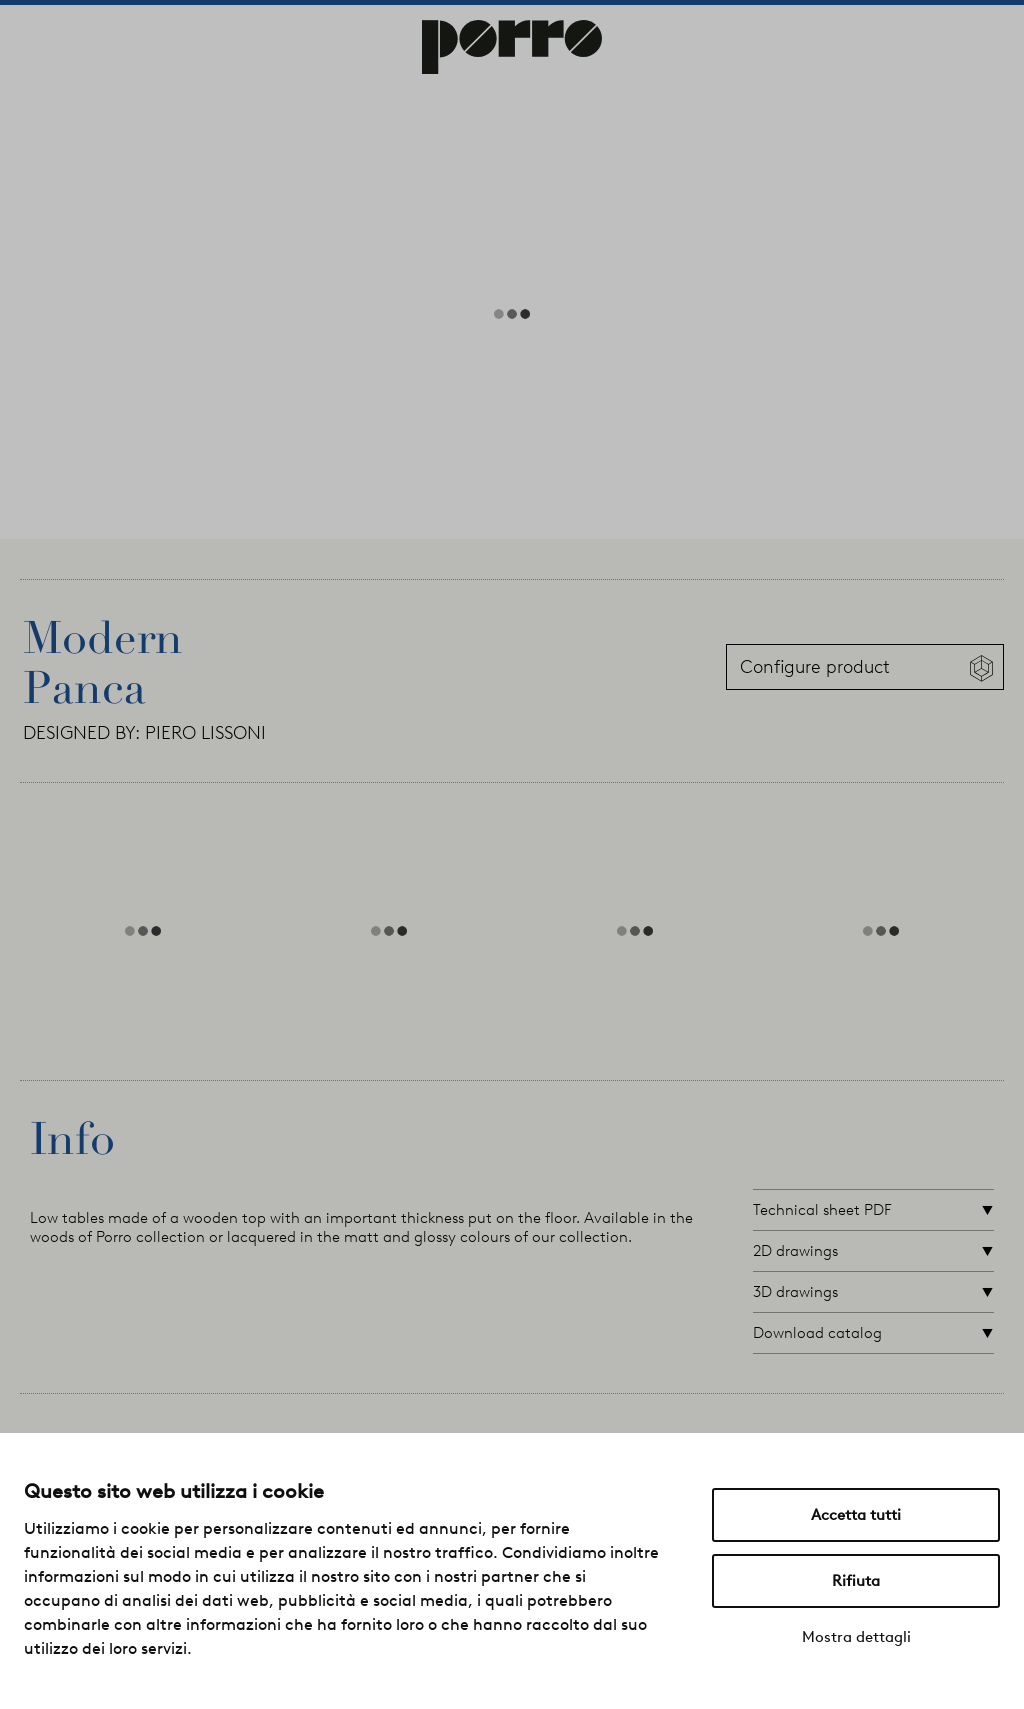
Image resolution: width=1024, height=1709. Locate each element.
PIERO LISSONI (205, 733)
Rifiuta (856, 1581)
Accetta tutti (856, 1515)
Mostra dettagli (856, 1637)
